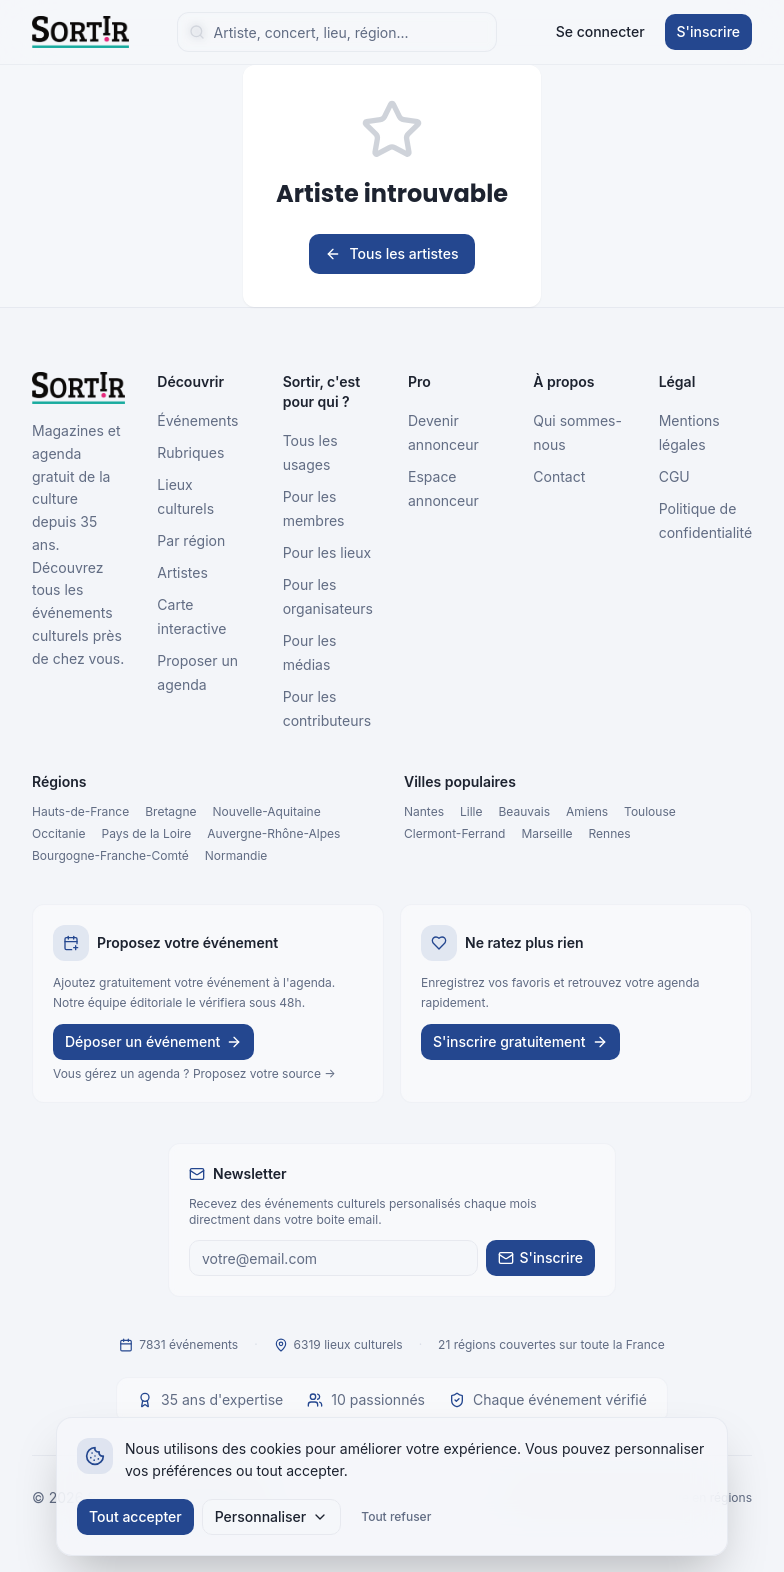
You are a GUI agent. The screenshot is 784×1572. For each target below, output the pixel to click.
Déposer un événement (153, 1041)
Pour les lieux (327, 552)
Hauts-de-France (80, 811)
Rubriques (190, 452)
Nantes (424, 811)
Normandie (236, 855)
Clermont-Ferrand (454, 833)
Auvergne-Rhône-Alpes (273, 833)
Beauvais (524, 811)
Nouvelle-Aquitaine (267, 811)
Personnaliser (272, 1516)
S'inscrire (708, 31)
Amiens (587, 811)
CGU (674, 476)
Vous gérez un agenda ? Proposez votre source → (194, 1073)
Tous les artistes (391, 253)
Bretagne (170, 811)
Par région (191, 540)
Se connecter (600, 31)
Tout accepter (135, 1516)
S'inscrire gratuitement (520, 1041)
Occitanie (59, 833)
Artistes (182, 572)
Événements (197, 420)
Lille (471, 811)
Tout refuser (396, 1516)
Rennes (610, 833)
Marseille (546, 833)
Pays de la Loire (147, 833)
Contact (559, 476)
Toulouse (650, 811)
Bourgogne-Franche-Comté (110, 855)
